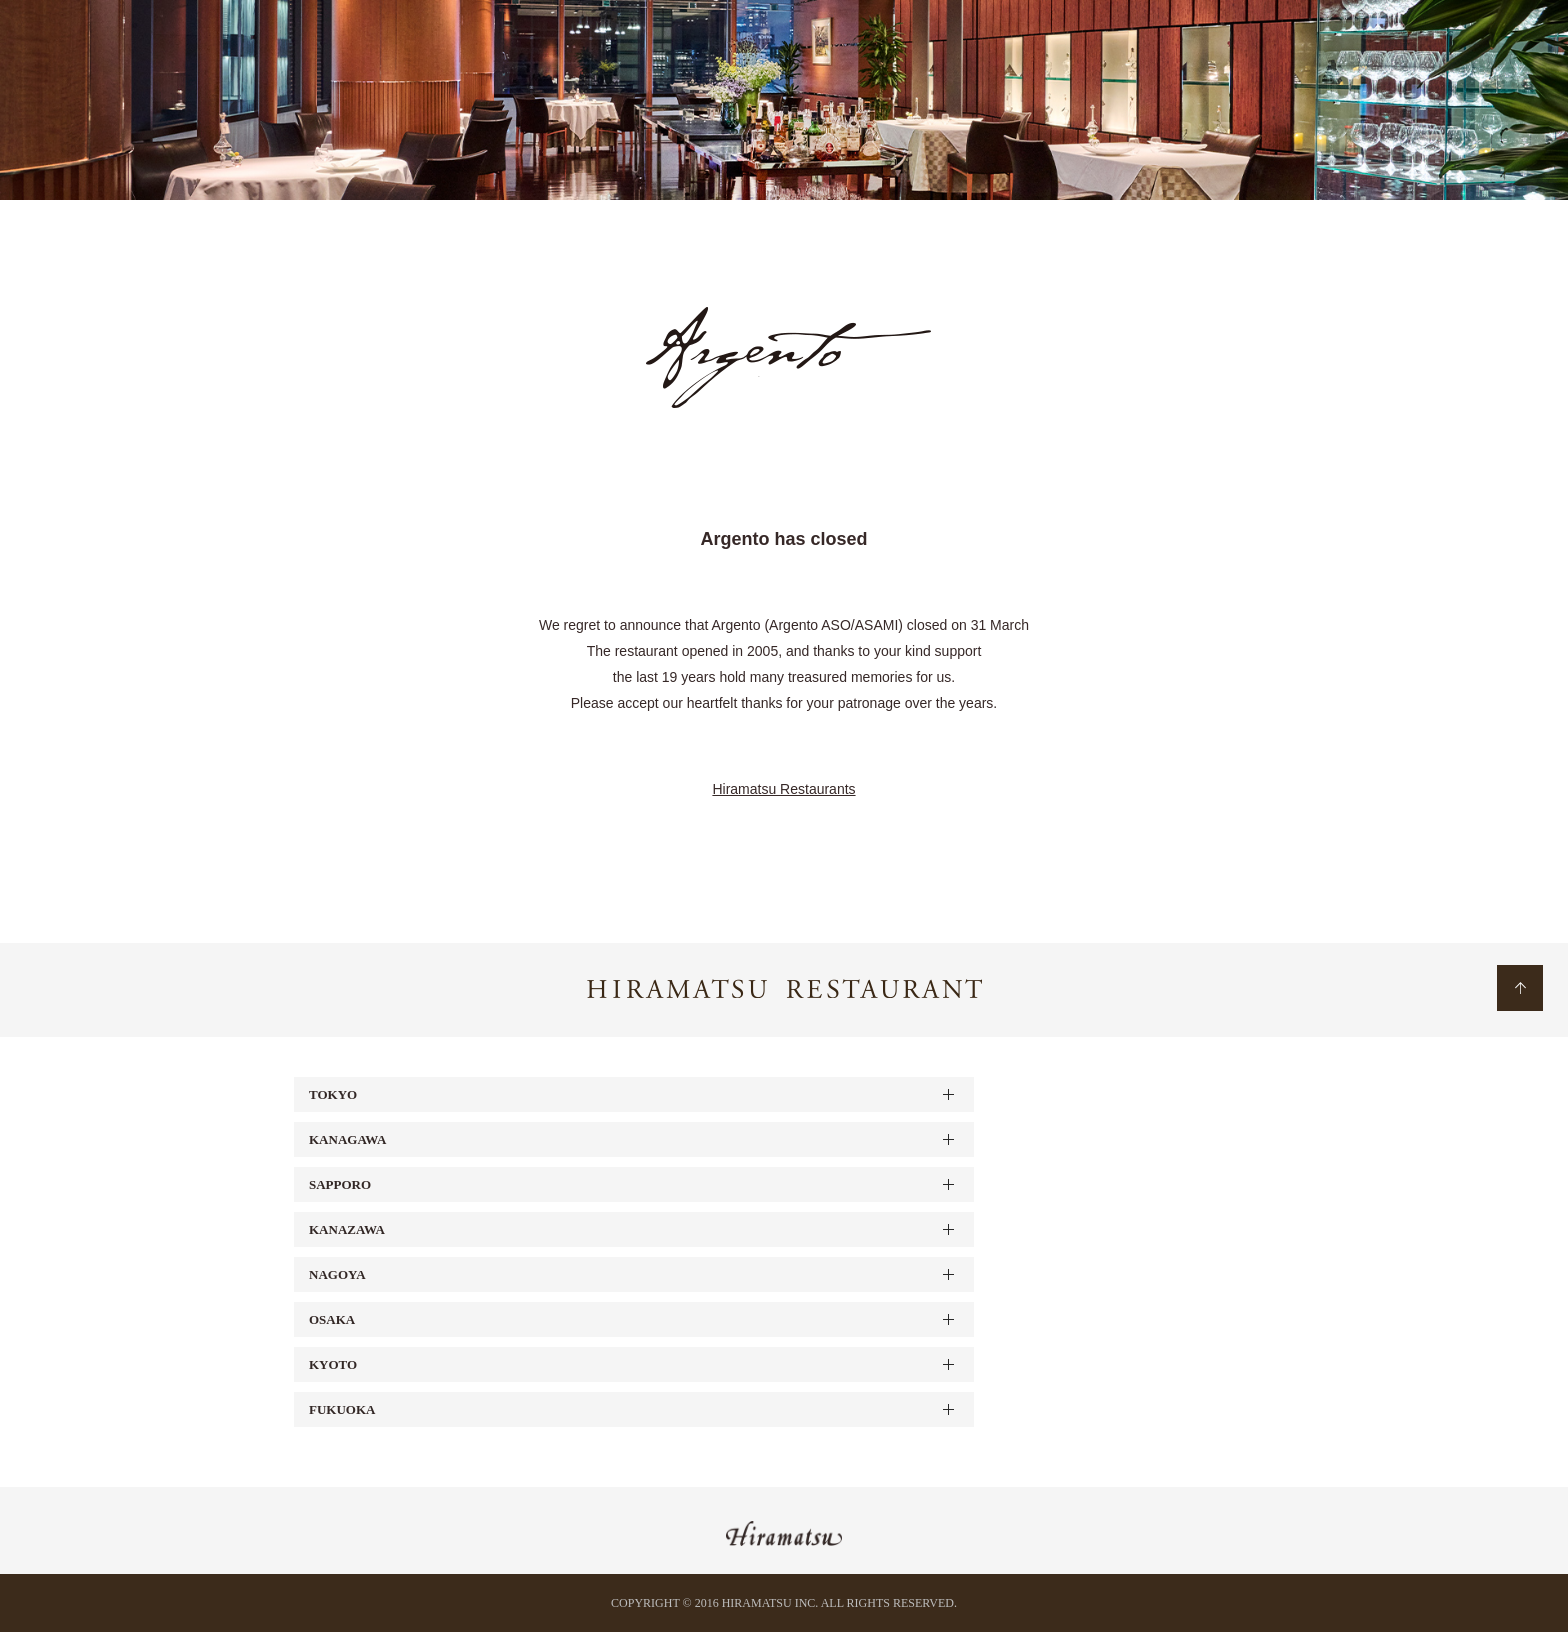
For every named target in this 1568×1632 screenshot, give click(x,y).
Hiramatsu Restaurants (783, 789)
